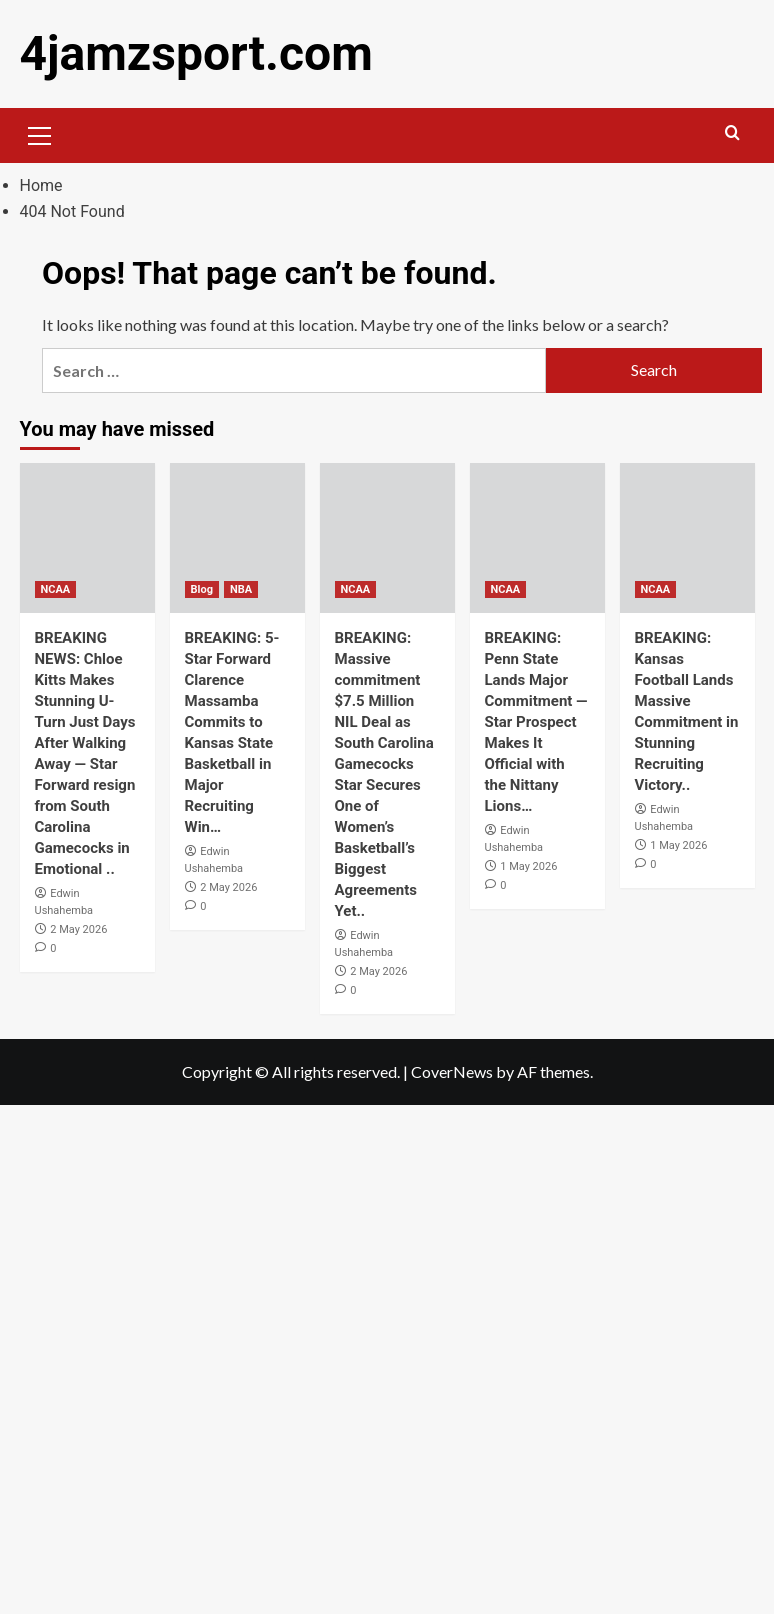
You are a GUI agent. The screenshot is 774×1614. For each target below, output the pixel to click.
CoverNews (452, 1071)
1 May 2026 (528, 866)
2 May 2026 (78, 929)
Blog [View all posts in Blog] (202, 589)
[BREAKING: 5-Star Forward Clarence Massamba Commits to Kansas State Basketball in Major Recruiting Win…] (237, 538)
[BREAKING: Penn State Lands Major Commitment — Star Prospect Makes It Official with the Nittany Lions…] (537, 538)
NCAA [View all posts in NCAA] (56, 589)
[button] (40, 133)
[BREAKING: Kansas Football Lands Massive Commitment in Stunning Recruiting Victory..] (687, 538)
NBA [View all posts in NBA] (241, 589)
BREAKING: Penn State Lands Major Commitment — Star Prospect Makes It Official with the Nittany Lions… (536, 722)
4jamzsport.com (196, 53)
